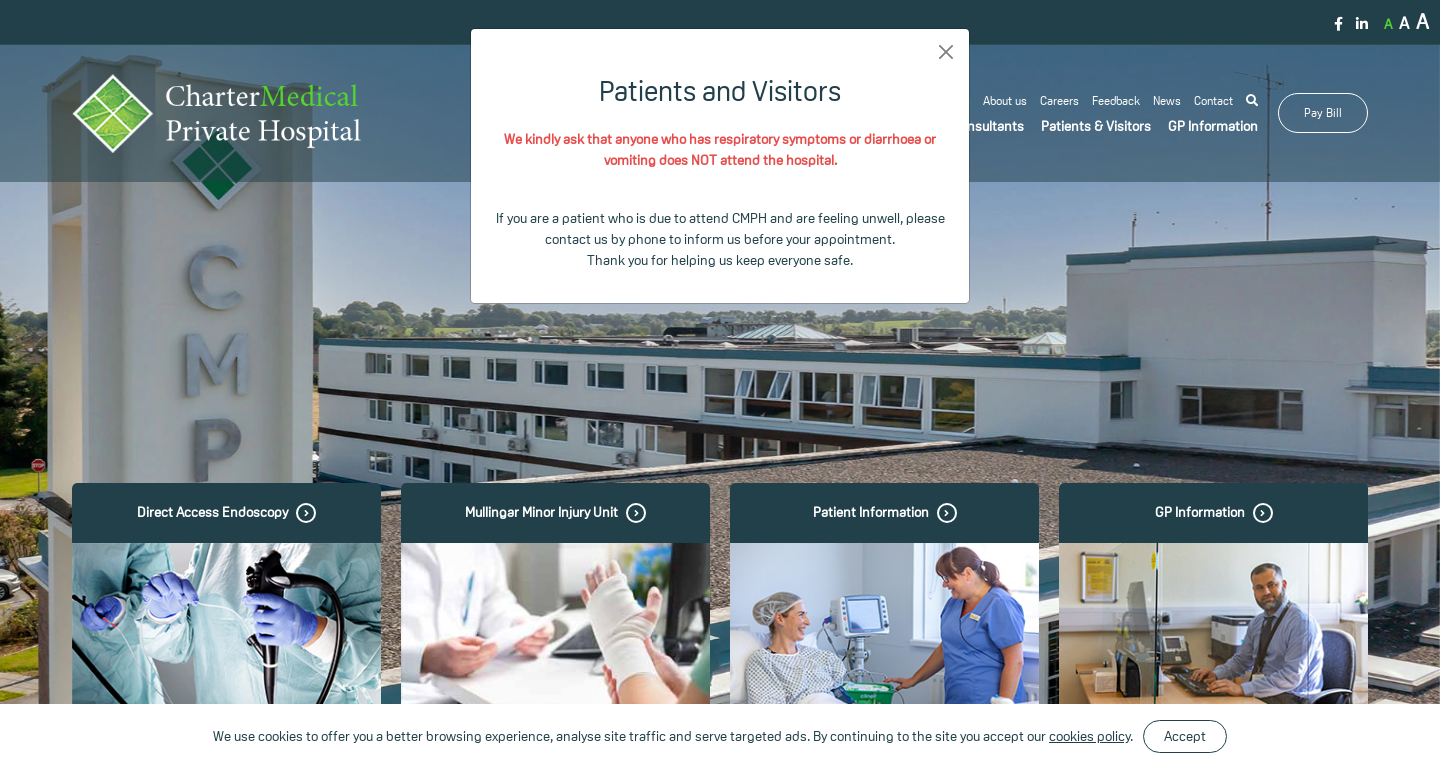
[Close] (946, 52)
